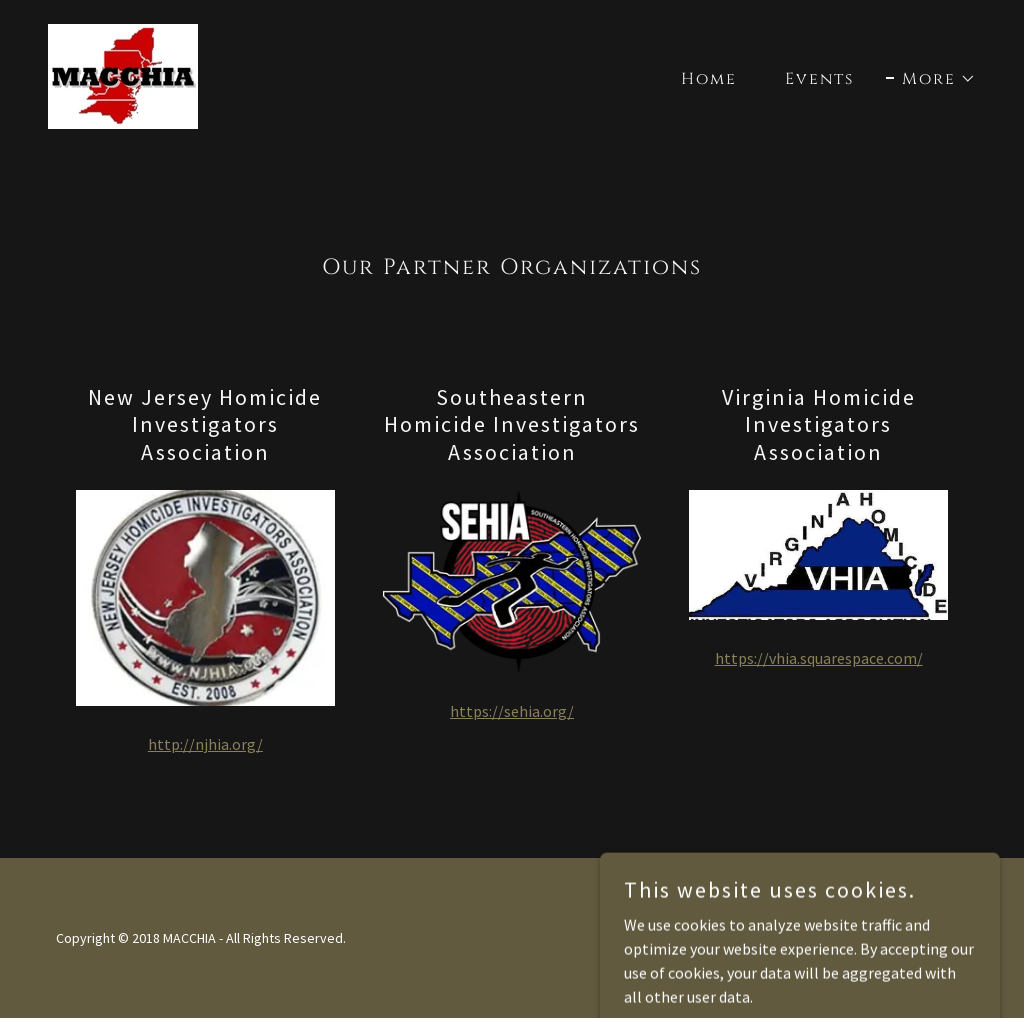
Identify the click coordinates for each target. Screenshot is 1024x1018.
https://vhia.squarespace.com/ (819, 658)
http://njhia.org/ (205, 744)
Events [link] (819, 79)
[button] (931, 79)
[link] (123, 74)
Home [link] (709, 79)
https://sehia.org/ (512, 711)
